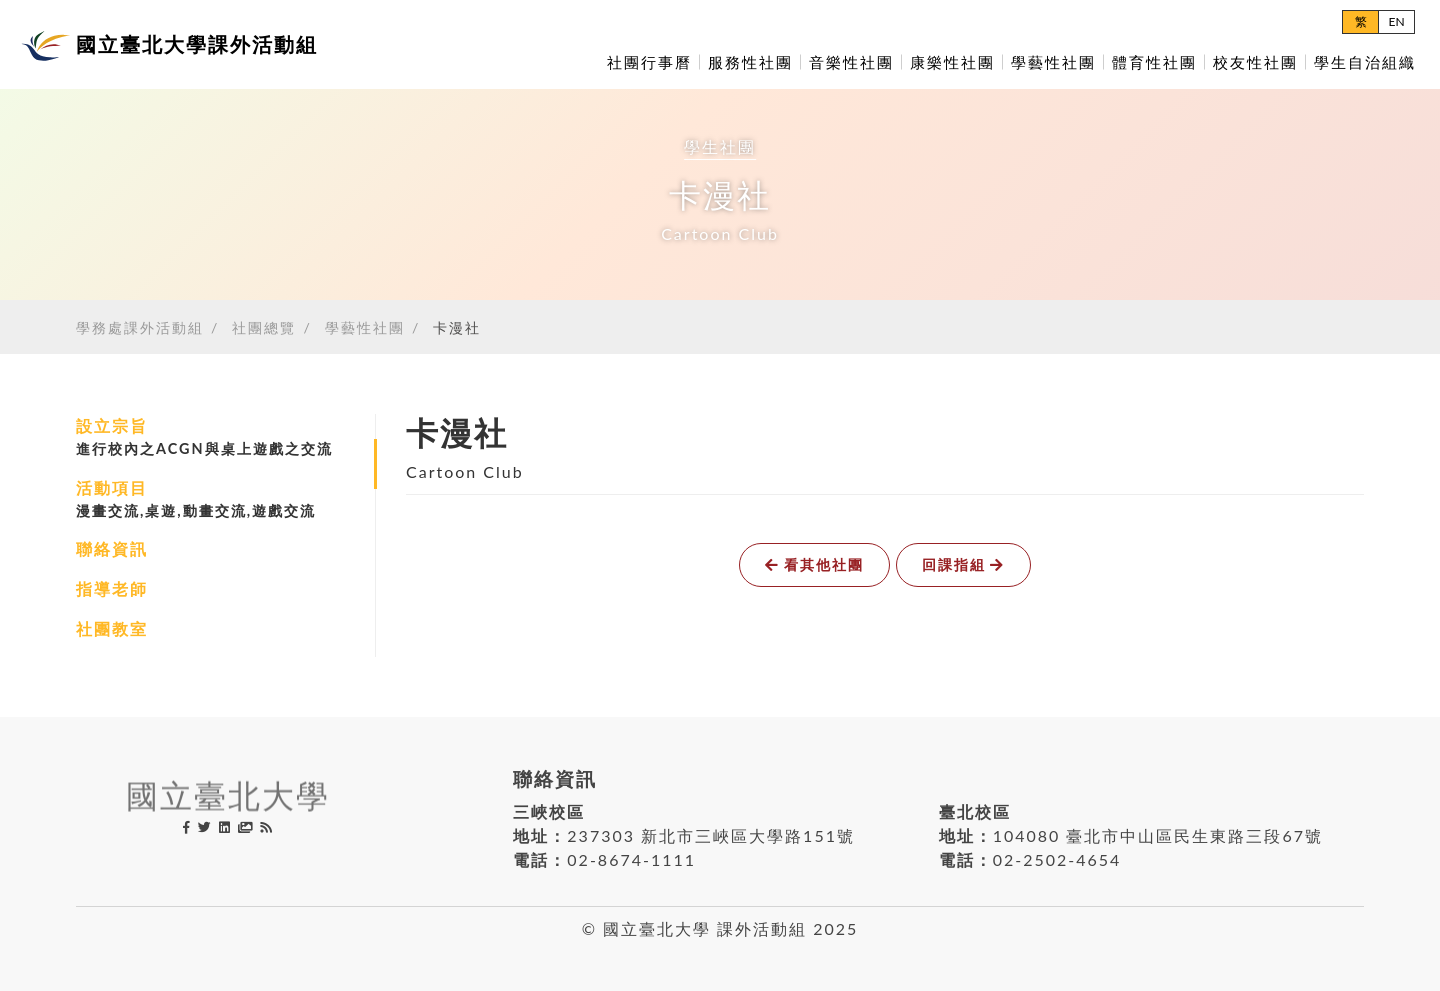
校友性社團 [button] (1255, 61)
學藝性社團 (365, 327)
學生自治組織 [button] (1365, 61)
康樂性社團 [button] (952, 61)
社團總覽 (264, 327)
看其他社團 (814, 564)
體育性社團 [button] (1154, 61)
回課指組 (963, 564)
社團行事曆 (649, 61)
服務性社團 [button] (750, 61)
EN (1396, 21)
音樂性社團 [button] (851, 61)
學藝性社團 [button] (1053, 61)
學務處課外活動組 (140, 327)
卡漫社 (457, 327)
